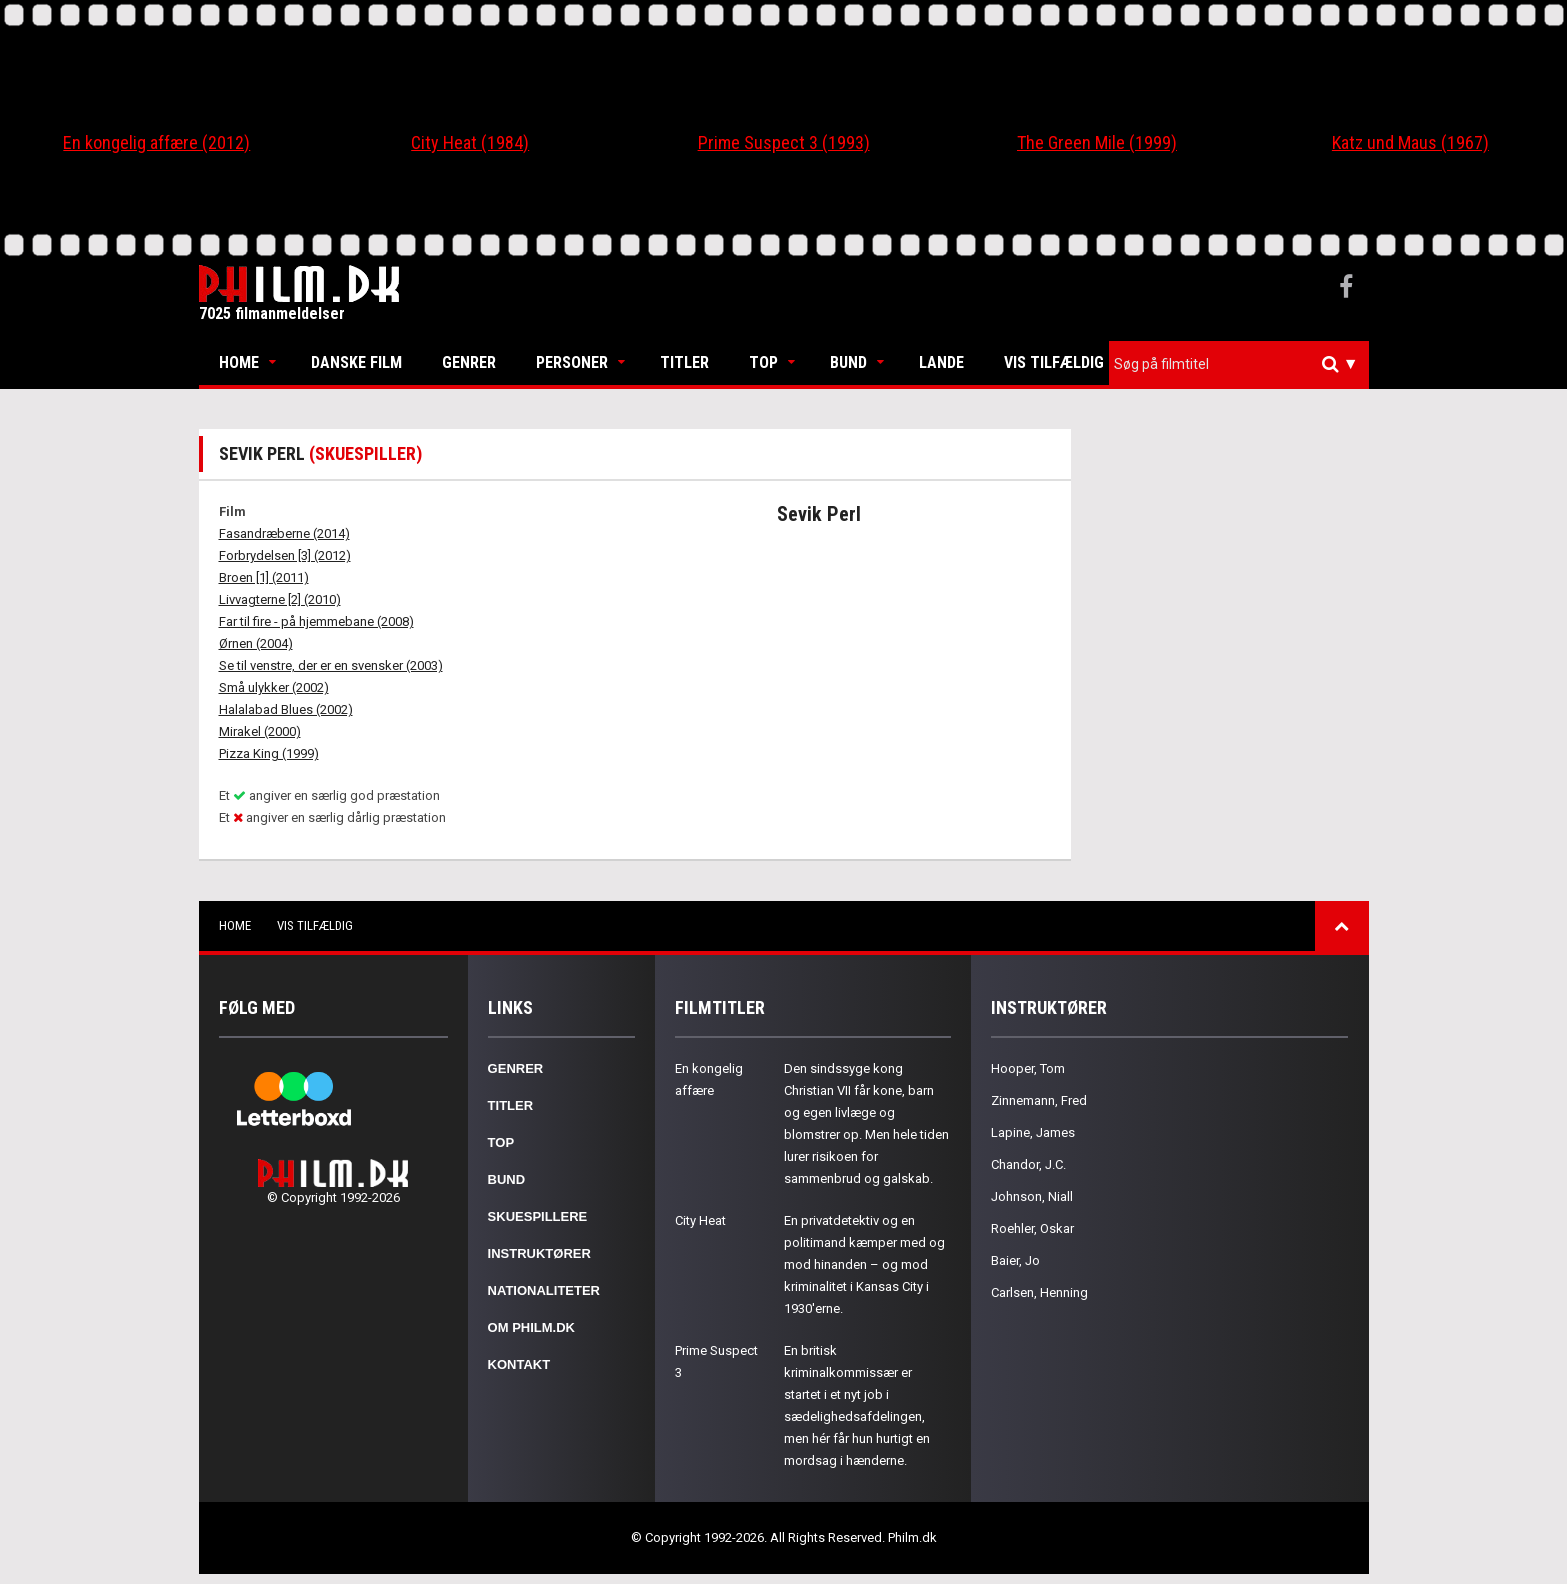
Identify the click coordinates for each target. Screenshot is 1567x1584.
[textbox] (1244, 364)
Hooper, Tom (1028, 1068)
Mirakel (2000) (260, 731)
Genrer (469, 362)
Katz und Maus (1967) (1410, 142)
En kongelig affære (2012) (156, 142)
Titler (684, 362)
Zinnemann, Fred (1039, 1100)
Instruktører (539, 1253)
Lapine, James (1033, 1132)
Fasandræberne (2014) (284, 533)
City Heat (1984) (470, 142)
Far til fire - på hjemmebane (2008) (316, 621)
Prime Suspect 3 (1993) (784, 142)
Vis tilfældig (1054, 362)
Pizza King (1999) (269, 753)
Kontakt (519, 1364)
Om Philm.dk (531, 1327)
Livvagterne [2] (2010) (280, 599)
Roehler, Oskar (1032, 1228)
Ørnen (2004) (256, 643)
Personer (572, 362)
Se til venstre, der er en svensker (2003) (331, 665)
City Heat (700, 1220)
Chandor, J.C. (1028, 1164)
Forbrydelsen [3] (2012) (285, 555)
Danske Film (356, 362)
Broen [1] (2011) (264, 577)
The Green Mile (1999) (1097, 142)
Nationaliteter (544, 1290)
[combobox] (1239, 364)
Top (763, 362)
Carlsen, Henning (1039, 1292)
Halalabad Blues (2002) (286, 709)
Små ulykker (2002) (274, 687)
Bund (848, 362)
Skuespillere (538, 1216)
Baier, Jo (1015, 1260)
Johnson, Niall (1032, 1196)
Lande (941, 362)
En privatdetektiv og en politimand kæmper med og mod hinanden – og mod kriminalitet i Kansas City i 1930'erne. (864, 1264)
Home (239, 362)
